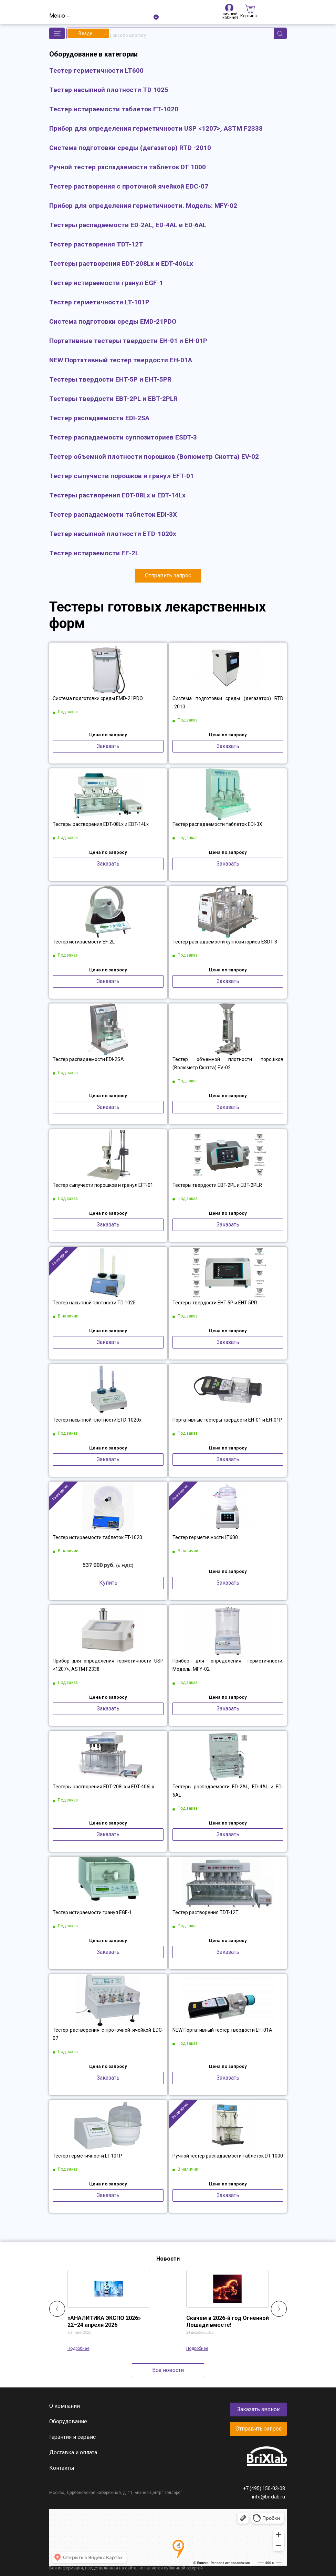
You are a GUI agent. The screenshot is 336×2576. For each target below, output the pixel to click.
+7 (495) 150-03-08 (264, 2488)
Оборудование (68, 2421)
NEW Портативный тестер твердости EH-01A (222, 2030)
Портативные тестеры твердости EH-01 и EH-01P (227, 1420)
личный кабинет (229, 8)
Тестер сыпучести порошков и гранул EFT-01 (103, 1185)
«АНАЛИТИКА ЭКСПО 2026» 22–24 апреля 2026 (104, 2321)
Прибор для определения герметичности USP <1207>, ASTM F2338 (108, 1665)
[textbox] (88, 33)
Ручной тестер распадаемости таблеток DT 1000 (227, 2156)
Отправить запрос (168, 575)
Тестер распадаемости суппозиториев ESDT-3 (224, 941)
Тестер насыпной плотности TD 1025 (94, 1302)
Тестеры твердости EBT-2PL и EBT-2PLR (217, 1185)
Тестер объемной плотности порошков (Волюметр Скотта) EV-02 (227, 1063)
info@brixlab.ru (268, 2496)
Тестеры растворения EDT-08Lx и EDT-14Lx (101, 824)
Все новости (168, 2370)
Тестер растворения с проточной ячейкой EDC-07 (108, 2034)
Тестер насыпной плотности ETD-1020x (97, 1420)
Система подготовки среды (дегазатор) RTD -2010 (227, 702)
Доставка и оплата (73, 2452)
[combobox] (88, 33)
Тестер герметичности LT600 (205, 1537)
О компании (64, 2406)
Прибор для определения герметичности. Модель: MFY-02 (227, 1665)
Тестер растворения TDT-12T (205, 1912)
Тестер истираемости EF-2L (84, 941)
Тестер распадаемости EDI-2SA (88, 1059)
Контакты (61, 2468)
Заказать (108, 746)
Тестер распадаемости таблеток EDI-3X (217, 824)
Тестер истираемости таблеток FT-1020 (97, 1537)
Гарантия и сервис (72, 2437)
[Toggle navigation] (59, 15)
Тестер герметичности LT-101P (87, 2156)
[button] (57, 33)
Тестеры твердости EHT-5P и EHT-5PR (214, 1302)
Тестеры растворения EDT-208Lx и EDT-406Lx (103, 1786)
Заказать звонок (258, 2409)
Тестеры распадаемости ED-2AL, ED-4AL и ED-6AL (227, 1791)
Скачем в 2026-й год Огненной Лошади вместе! (227, 2321)
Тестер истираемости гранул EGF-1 (92, 1912)
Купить (108, 1582)
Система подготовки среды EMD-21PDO (98, 698)
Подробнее (78, 2348)
